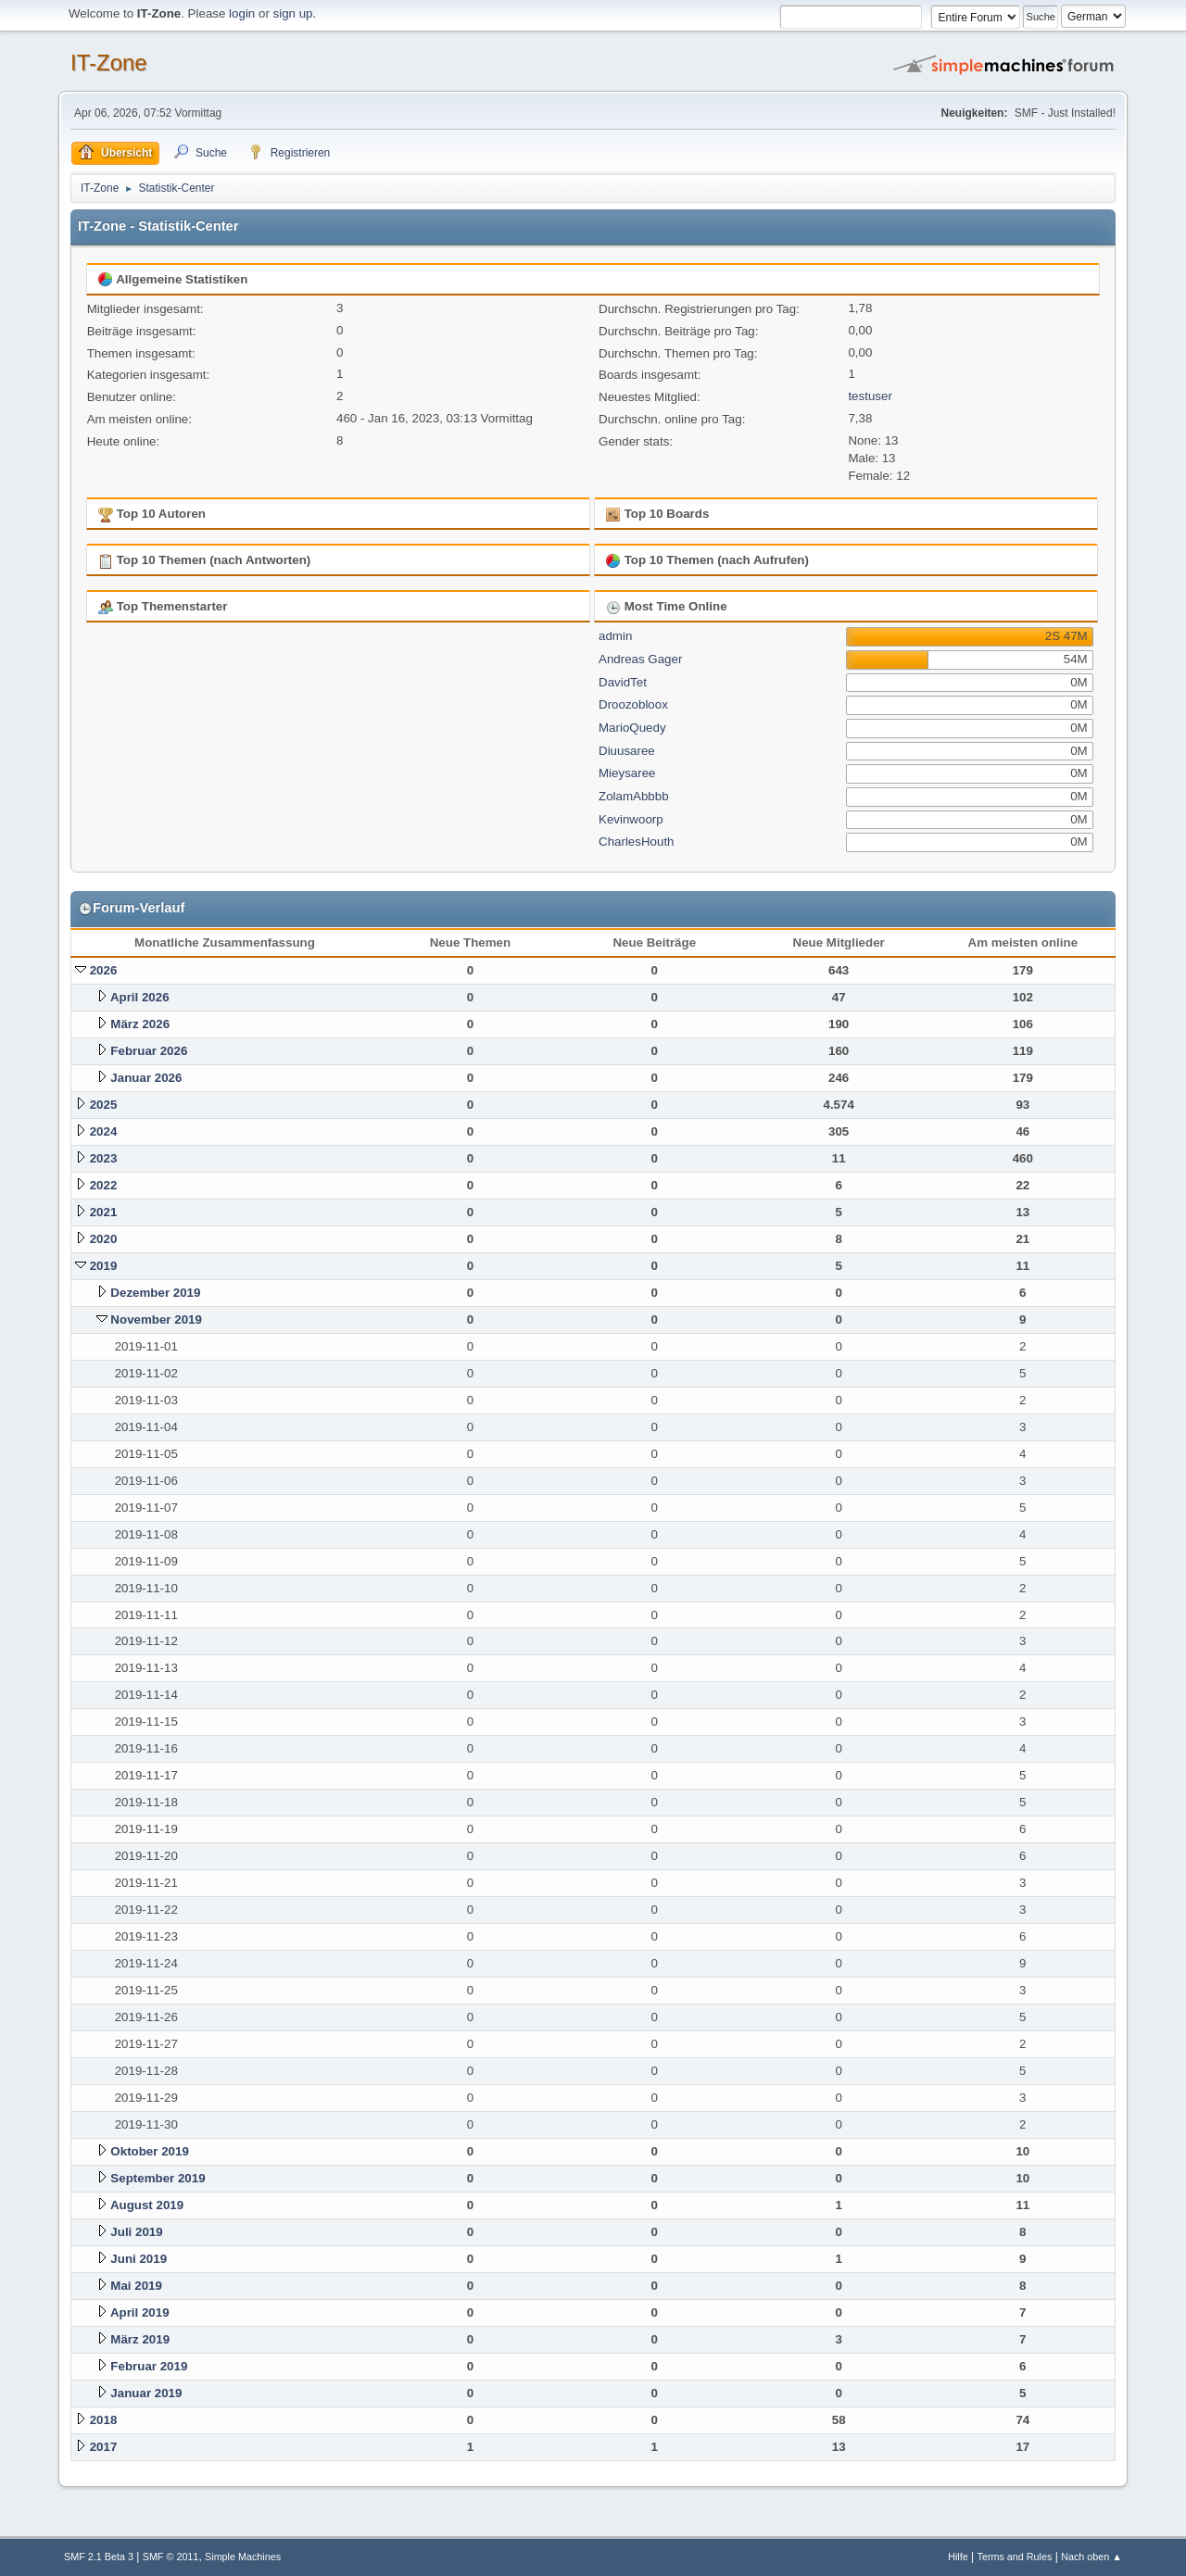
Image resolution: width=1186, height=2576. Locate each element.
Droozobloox (633, 704)
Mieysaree (627, 773)
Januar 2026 (146, 1078)
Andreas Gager (640, 659)
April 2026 (140, 997)
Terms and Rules (1015, 2556)
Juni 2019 (138, 2259)
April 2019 (140, 2312)
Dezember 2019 (155, 1293)
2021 (104, 1212)
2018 (104, 2420)
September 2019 (157, 2178)
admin (615, 636)
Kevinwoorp (631, 819)
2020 (104, 1239)
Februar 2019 (148, 2366)
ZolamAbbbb (634, 796)
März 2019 (140, 2339)
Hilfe (958, 2556)
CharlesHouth (637, 841)
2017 (104, 2447)
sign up (293, 13)
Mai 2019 (136, 2286)
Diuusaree (627, 751)
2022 (104, 1185)
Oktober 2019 (149, 2151)
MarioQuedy (632, 728)
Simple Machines (243, 2556)
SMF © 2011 (171, 2556)
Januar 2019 (146, 2393)
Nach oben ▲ (1091, 2556)
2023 (104, 1158)
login (242, 13)
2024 (104, 1131)
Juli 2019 (136, 2232)
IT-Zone (108, 62)
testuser (869, 396)
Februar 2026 (148, 1051)
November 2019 (156, 1319)
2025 (104, 1105)
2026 (104, 970)
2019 (104, 1266)
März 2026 (140, 1024)
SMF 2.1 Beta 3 (98, 2556)
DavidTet (623, 682)
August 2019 (146, 2205)
